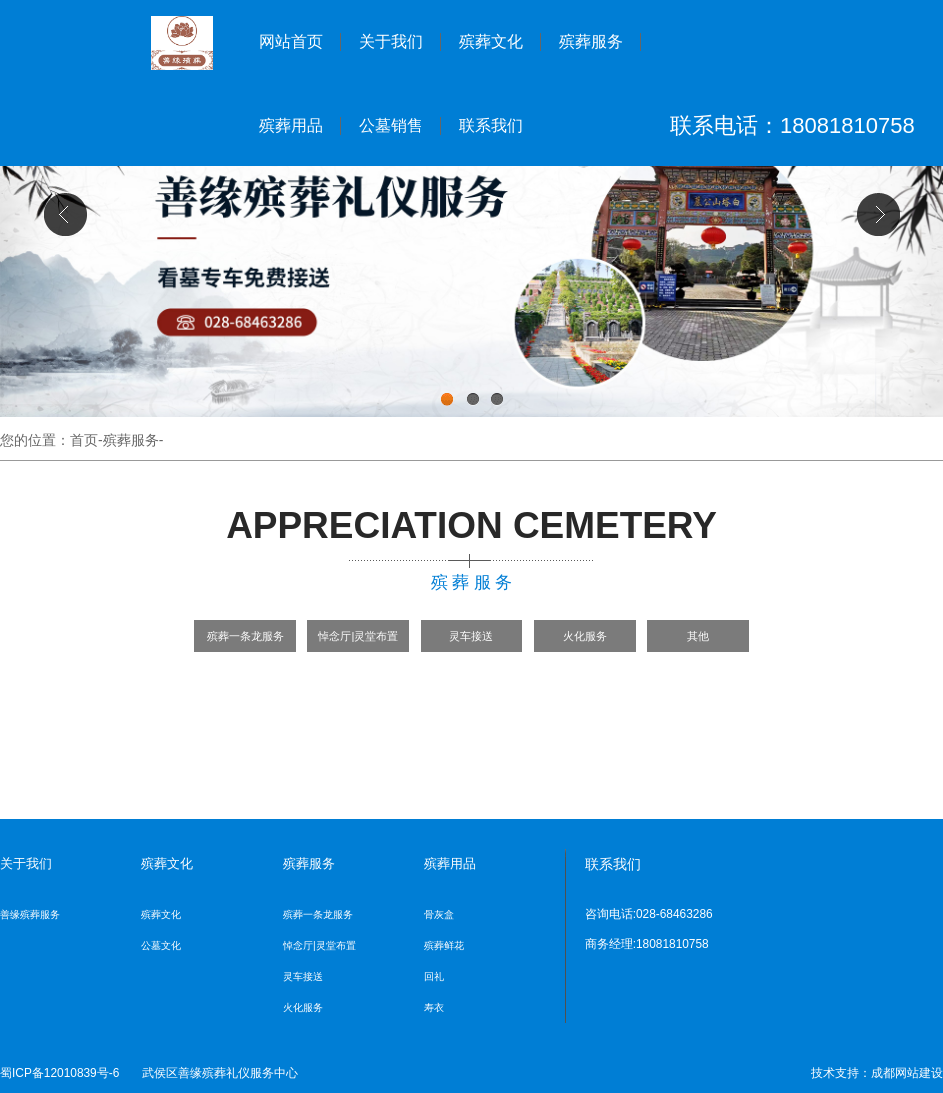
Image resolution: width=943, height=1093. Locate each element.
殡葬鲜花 (444, 945)
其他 (698, 636)
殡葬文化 (491, 41)
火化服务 (585, 636)
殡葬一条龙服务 (245, 636)
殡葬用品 (291, 125)
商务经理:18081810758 (647, 944)
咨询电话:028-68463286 (649, 914)
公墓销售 (391, 125)
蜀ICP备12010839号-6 (59, 1073)
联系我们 (491, 125)
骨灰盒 (439, 914)
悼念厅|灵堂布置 (358, 636)
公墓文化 (161, 945)
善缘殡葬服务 (30, 914)
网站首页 (291, 41)
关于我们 (391, 41)
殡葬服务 (591, 41)
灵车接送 (471, 636)
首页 (84, 440)
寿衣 (434, 1007)
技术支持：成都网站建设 (877, 1073)
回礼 (434, 976)
